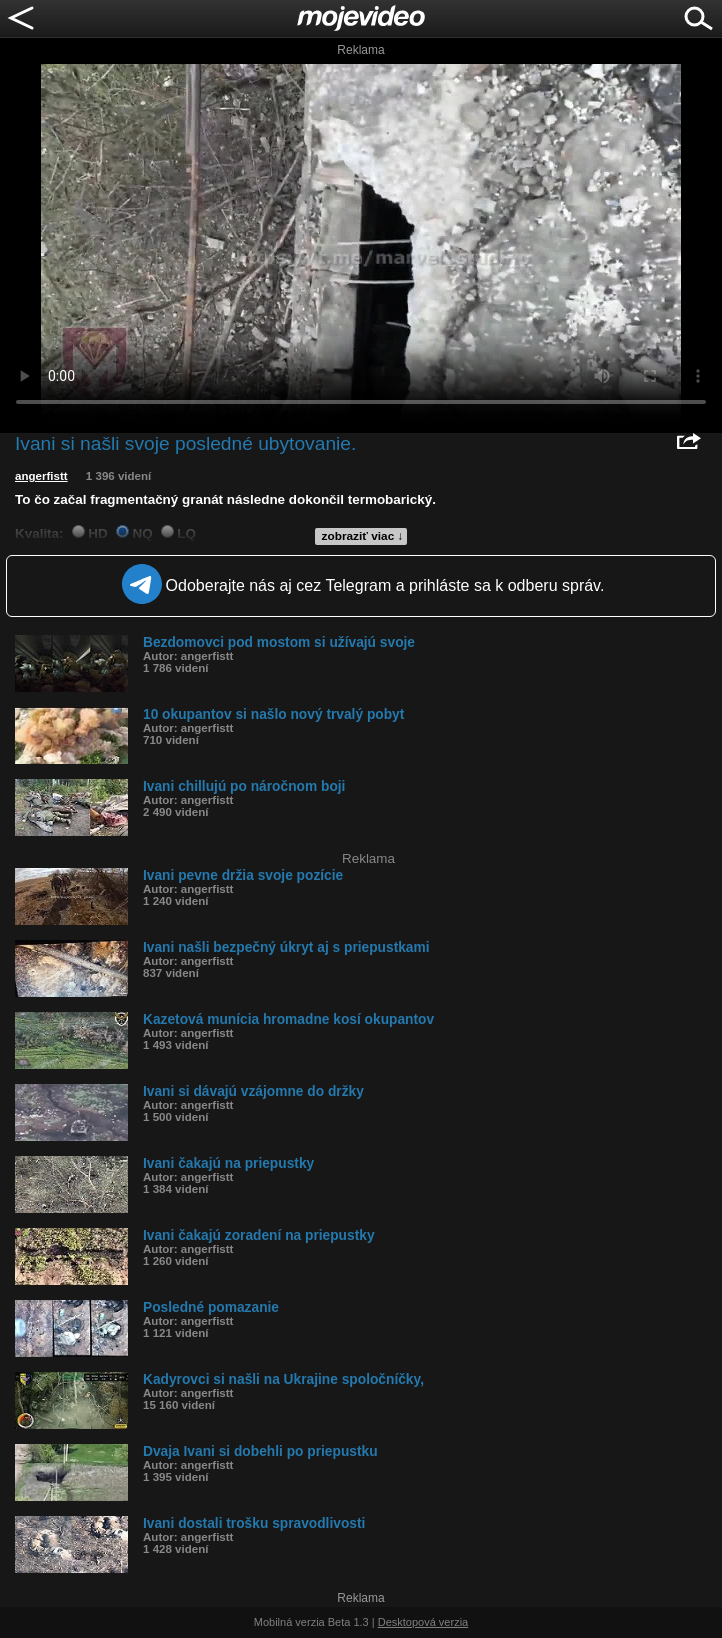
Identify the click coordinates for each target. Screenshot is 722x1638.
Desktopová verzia (423, 1622)
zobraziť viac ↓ (363, 536)
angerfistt (41, 476)
